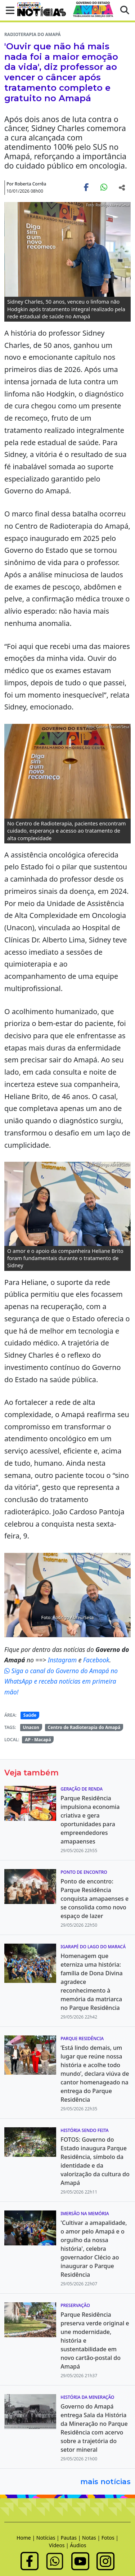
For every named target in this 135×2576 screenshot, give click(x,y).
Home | (26, 2537)
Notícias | (48, 2537)
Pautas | (71, 2537)
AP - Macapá (38, 1740)
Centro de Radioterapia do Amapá (84, 1727)
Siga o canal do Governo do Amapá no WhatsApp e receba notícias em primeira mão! (61, 1681)
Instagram (63, 1660)
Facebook (96, 1660)
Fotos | (110, 2537)
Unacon (31, 1727)
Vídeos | (59, 2545)
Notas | (92, 2537)
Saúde (29, 1715)
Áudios (78, 2545)
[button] (8, 10)
